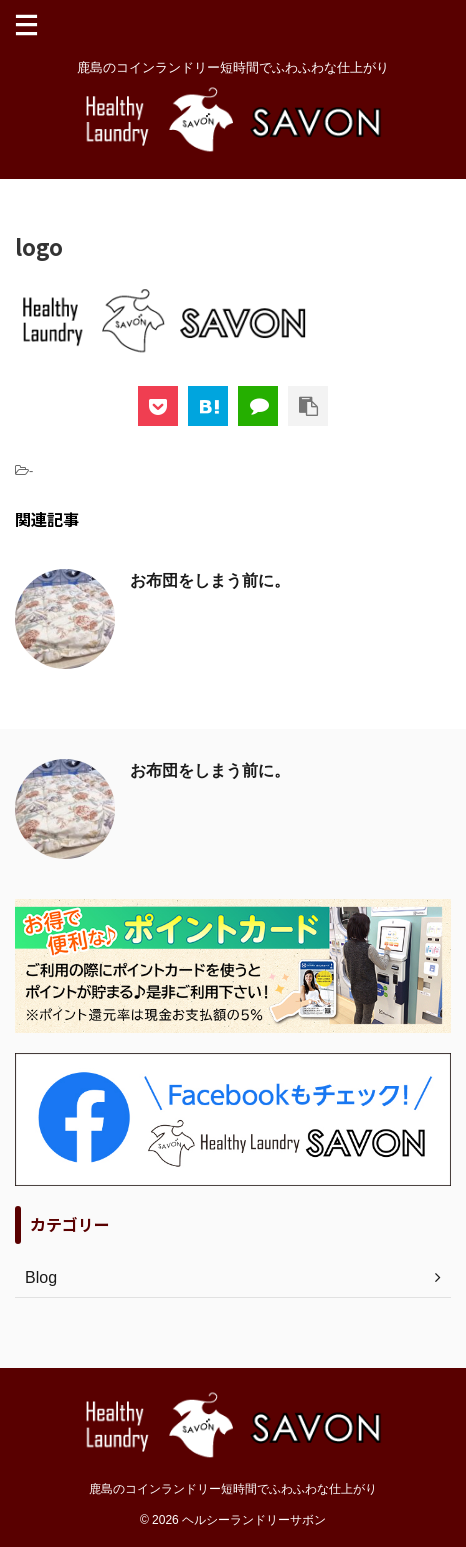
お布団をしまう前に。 (210, 580)
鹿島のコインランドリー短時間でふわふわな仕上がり (233, 1489)
